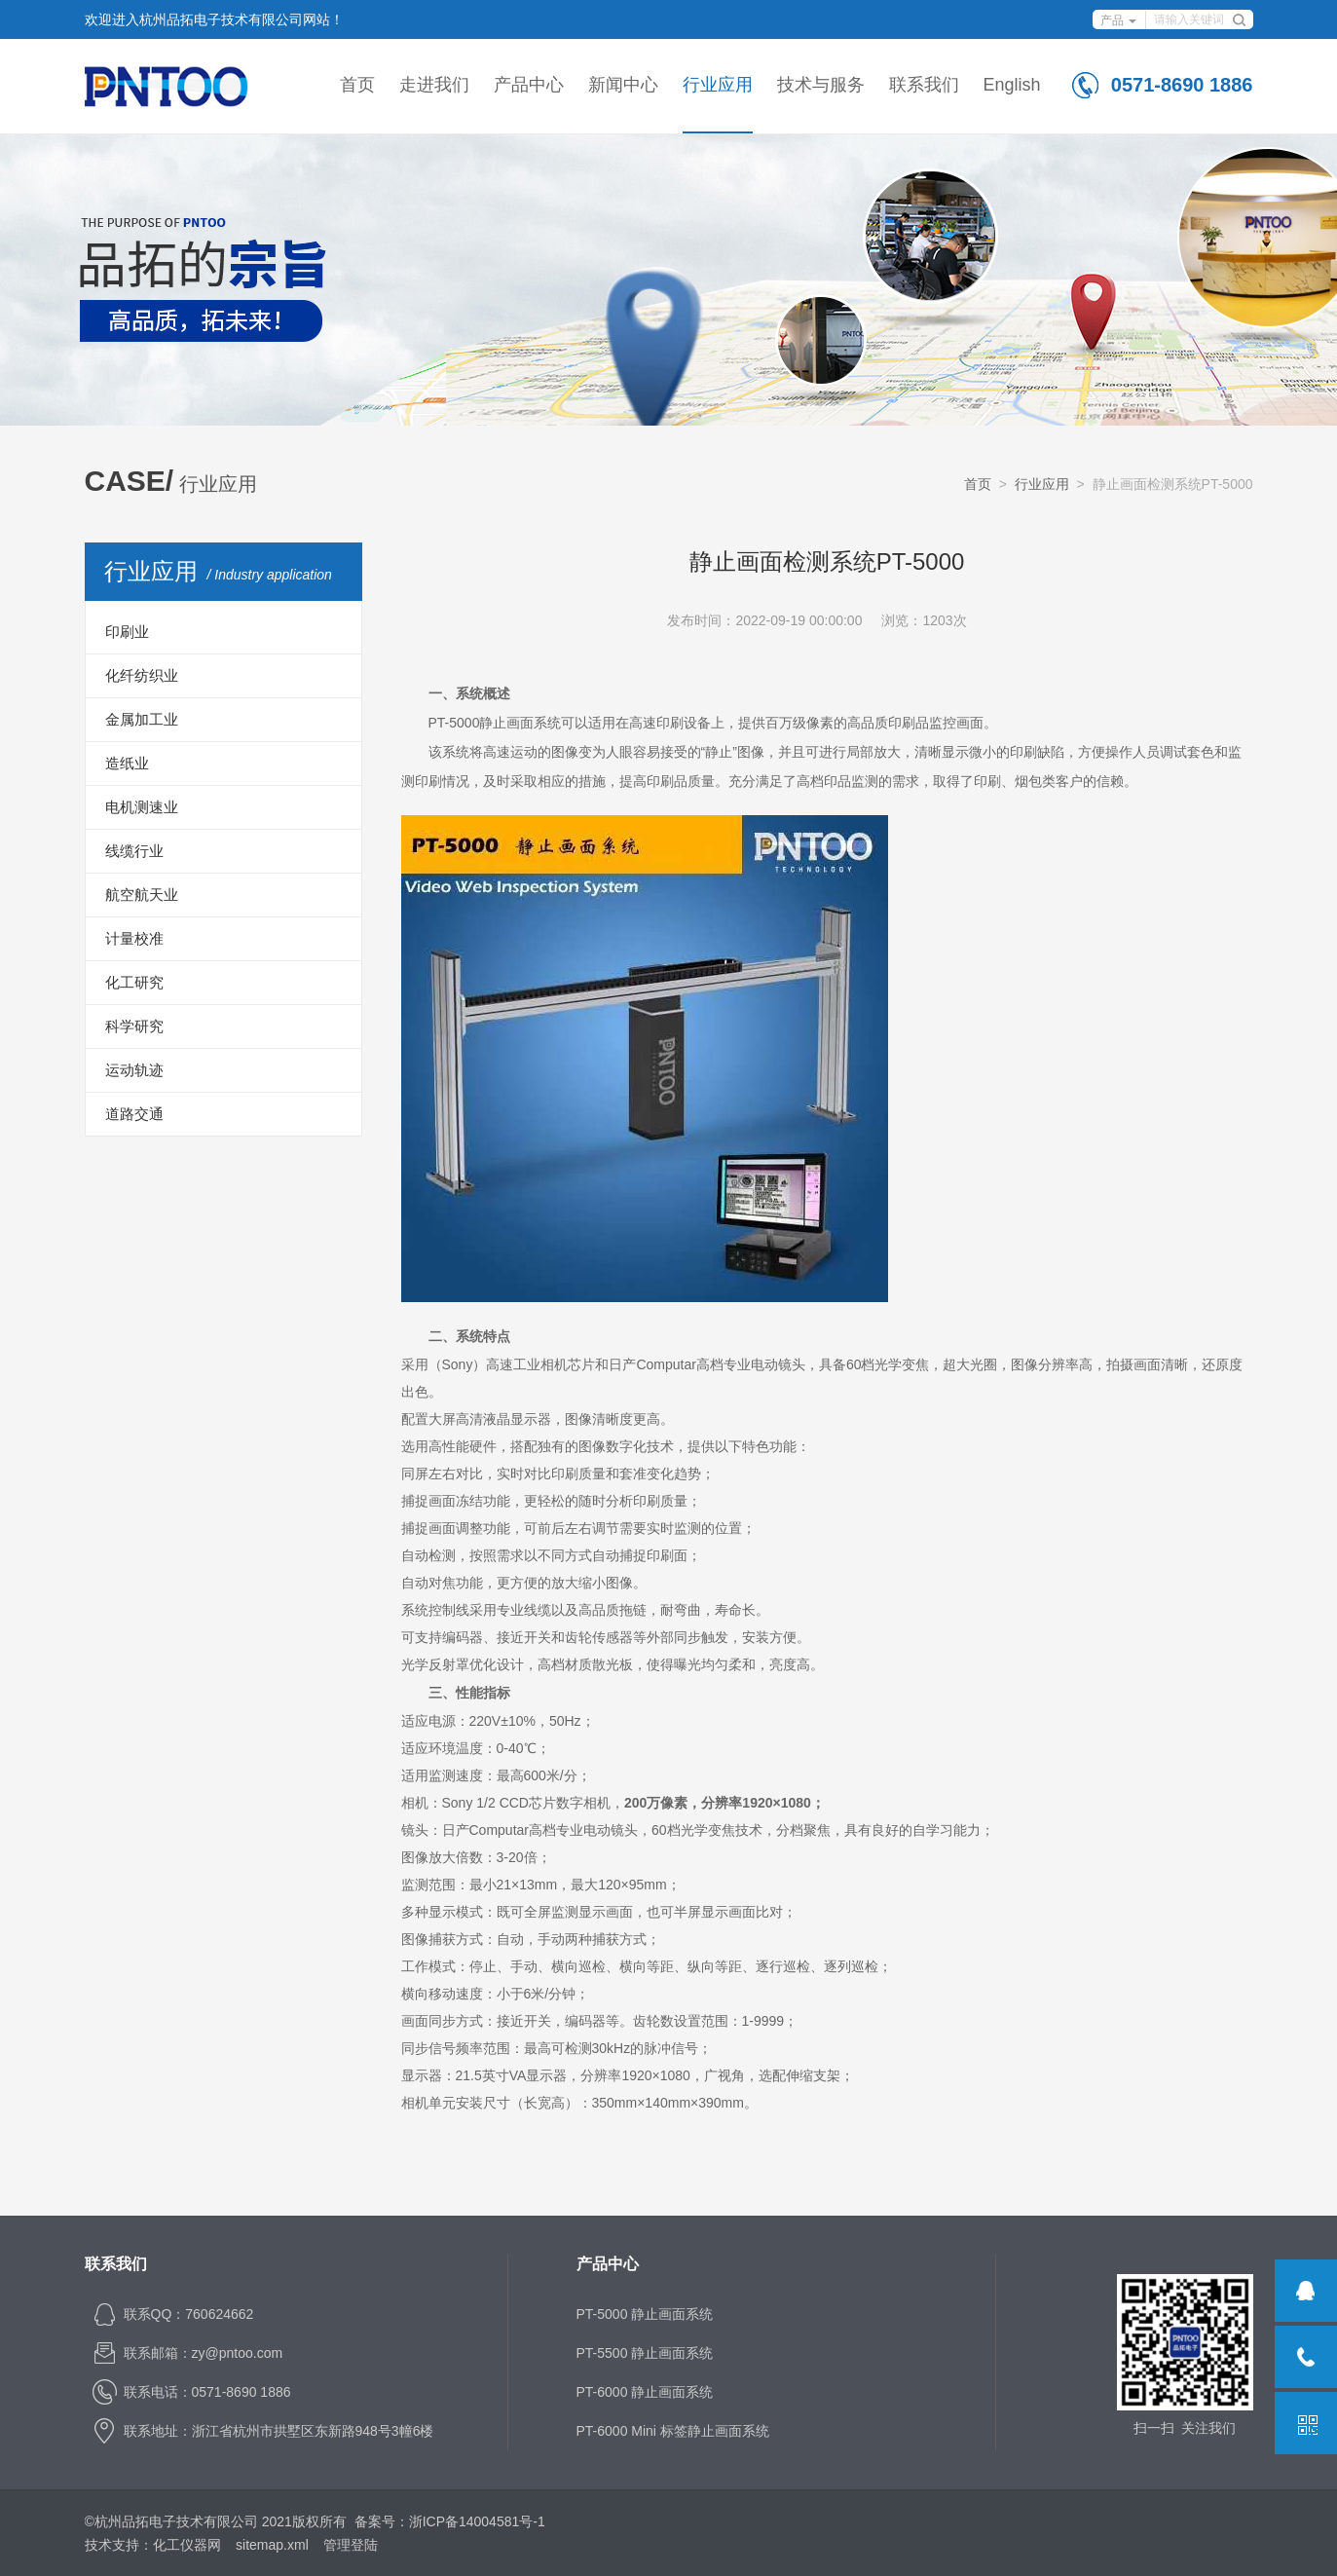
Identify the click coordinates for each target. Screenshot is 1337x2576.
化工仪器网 (187, 2545)
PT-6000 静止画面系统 (645, 2392)
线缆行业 (134, 850)
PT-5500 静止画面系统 (645, 2353)
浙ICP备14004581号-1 (477, 2521)
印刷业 (127, 631)
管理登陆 (350, 2545)
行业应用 (718, 84)
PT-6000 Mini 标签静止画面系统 (672, 2431)
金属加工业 (141, 719)
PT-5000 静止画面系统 (645, 2314)
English (1012, 84)
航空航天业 (141, 894)
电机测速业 (141, 807)
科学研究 (134, 1026)
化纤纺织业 (141, 675)
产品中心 (529, 84)
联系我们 (924, 84)
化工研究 (134, 982)
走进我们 (434, 84)
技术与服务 (821, 84)
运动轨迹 (134, 1070)
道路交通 (134, 1113)
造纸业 (127, 763)
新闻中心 (623, 84)
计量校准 (134, 938)
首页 (357, 84)
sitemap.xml (272, 2545)
